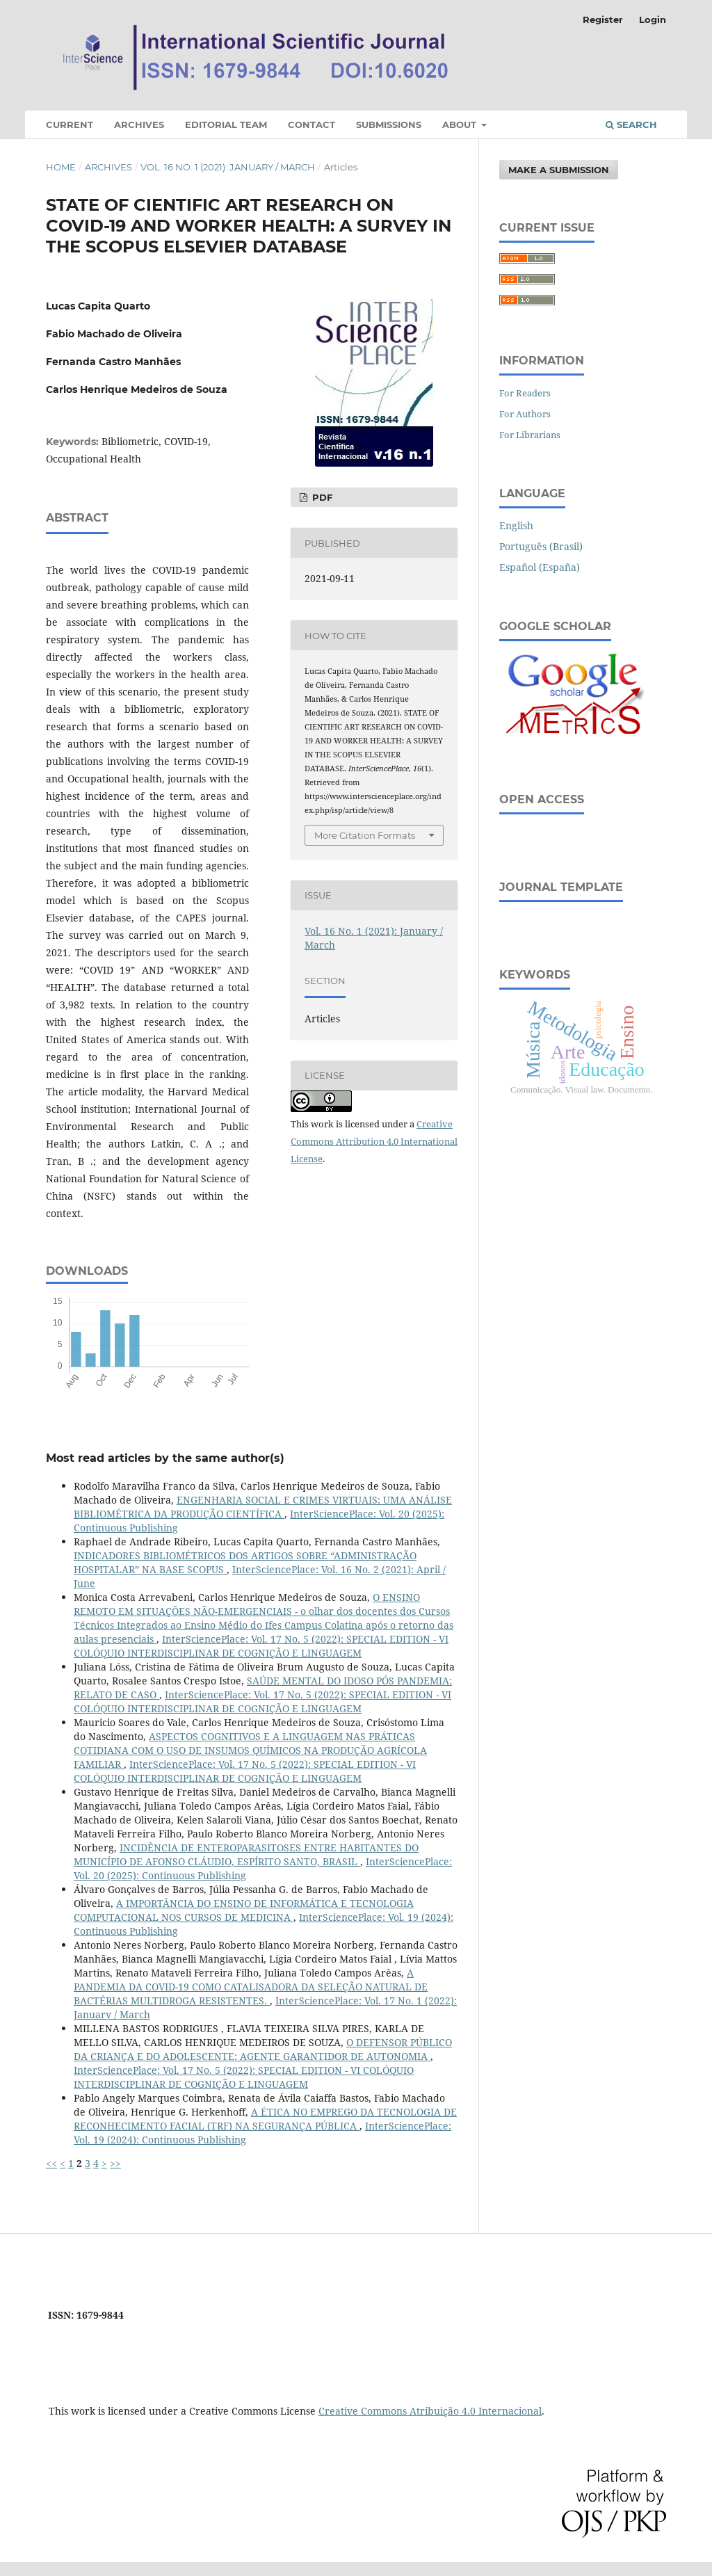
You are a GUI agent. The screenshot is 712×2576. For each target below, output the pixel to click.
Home (61, 166)
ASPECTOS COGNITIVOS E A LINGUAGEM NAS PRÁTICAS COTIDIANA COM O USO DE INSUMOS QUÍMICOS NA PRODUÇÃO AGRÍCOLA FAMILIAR (250, 1750)
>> (115, 2163)
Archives (139, 124)
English (516, 525)
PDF (320, 497)
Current (69, 124)
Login (652, 19)
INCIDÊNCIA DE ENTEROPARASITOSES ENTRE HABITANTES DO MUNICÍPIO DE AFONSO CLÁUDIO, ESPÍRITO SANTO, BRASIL (246, 1854)
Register (603, 19)
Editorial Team (226, 124)
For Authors (525, 414)
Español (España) (539, 567)
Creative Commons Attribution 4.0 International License (374, 1141)
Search (631, 124)
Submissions (388, 124)
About (460, 124)
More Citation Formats (364, 835)
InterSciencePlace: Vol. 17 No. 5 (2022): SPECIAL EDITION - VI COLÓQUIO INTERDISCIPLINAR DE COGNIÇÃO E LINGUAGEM (261, 1645)
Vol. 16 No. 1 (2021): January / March (227, 166)
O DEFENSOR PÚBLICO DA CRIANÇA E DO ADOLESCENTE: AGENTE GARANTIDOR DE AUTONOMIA (263, 2049)
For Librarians (529, 434)
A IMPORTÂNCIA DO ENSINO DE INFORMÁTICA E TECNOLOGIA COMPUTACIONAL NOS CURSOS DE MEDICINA (244, 1910)
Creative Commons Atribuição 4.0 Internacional (430, 2410)
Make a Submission (558, 169)
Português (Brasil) (541, 546)
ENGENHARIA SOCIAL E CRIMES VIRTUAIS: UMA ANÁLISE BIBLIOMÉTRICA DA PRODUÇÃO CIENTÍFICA (263, 1506)
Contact (311, 124)
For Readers (525, 393)
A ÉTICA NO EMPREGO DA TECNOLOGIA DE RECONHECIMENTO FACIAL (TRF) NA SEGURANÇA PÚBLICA (265, 2118)
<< (51, 2163)
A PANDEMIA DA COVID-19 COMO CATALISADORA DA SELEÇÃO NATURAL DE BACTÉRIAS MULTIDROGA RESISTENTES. (251, 1986)
